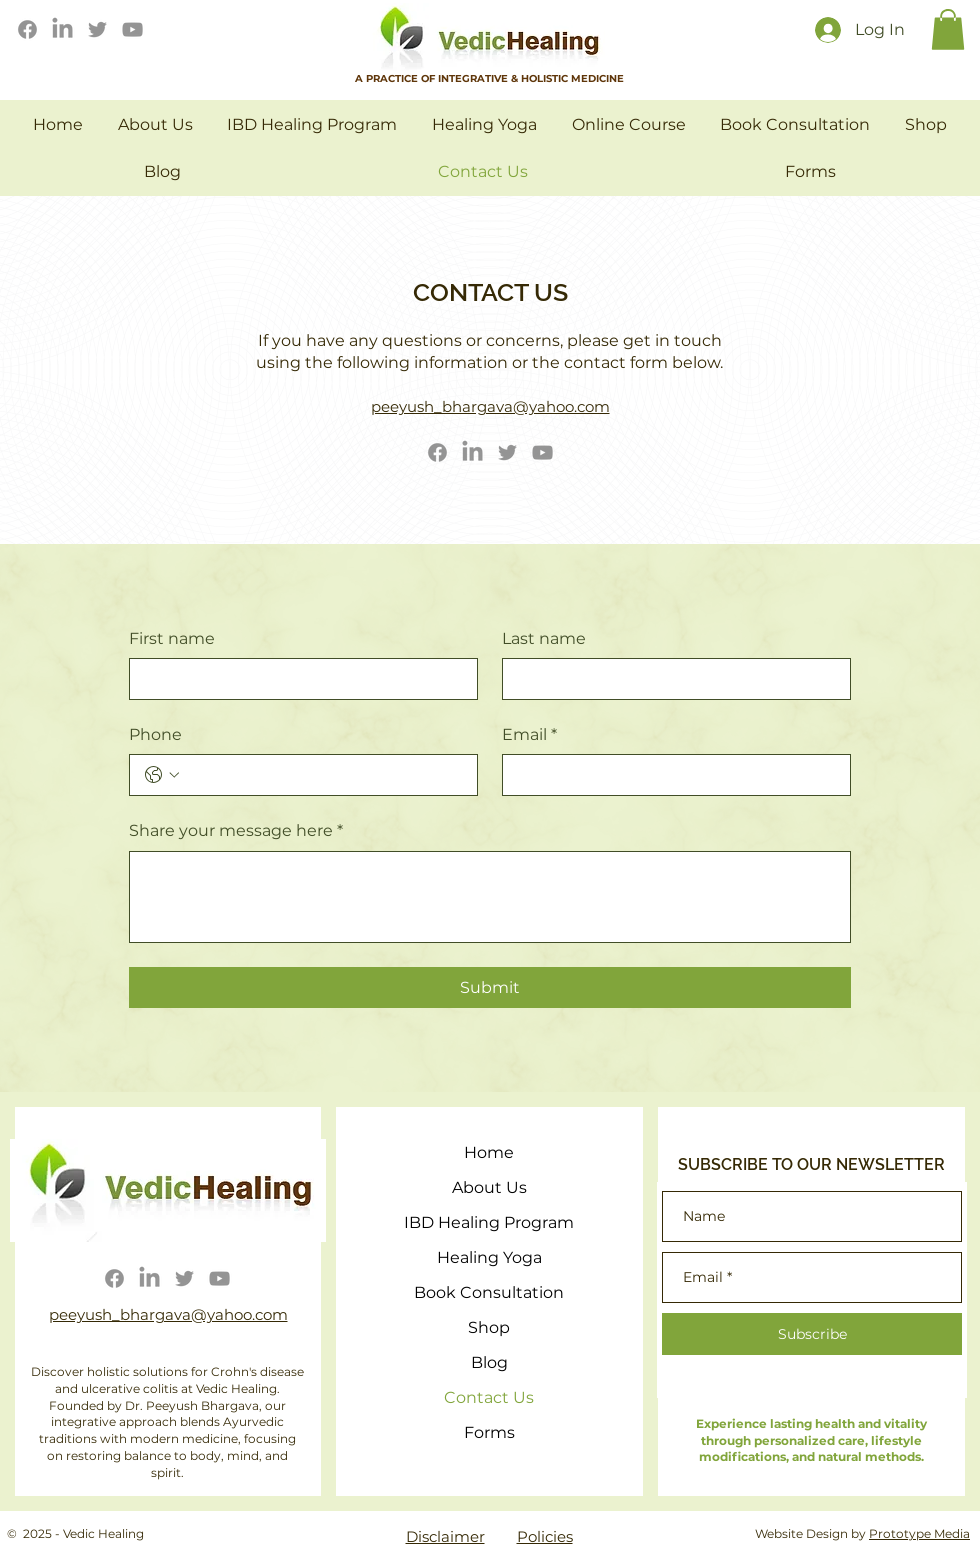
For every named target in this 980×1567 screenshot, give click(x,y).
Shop (489, 1327)
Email (529, 735)
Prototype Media (919, 1533)
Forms (489, 1432)
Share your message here (236, 831)
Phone (155, 734)
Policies (545, 1536)
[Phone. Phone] (323, 775)
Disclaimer (445, 1536)
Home (489, 1152)
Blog (489, 1362)
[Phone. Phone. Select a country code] (162, 775)
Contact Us (489, 1397)
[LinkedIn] (62, 29)
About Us (489, 1187)
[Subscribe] (812, 1334)
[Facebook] (27, 29)
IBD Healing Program (489, 1222)
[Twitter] (97, 29)
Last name (544, 638)
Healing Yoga (489, 1257)
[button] (948, 29)
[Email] (670, 775)
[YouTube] (132, 29)
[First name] (297, 679)
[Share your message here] (490, 897)
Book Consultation (489, 1292)
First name (172, 638)
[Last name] (670, 679)
